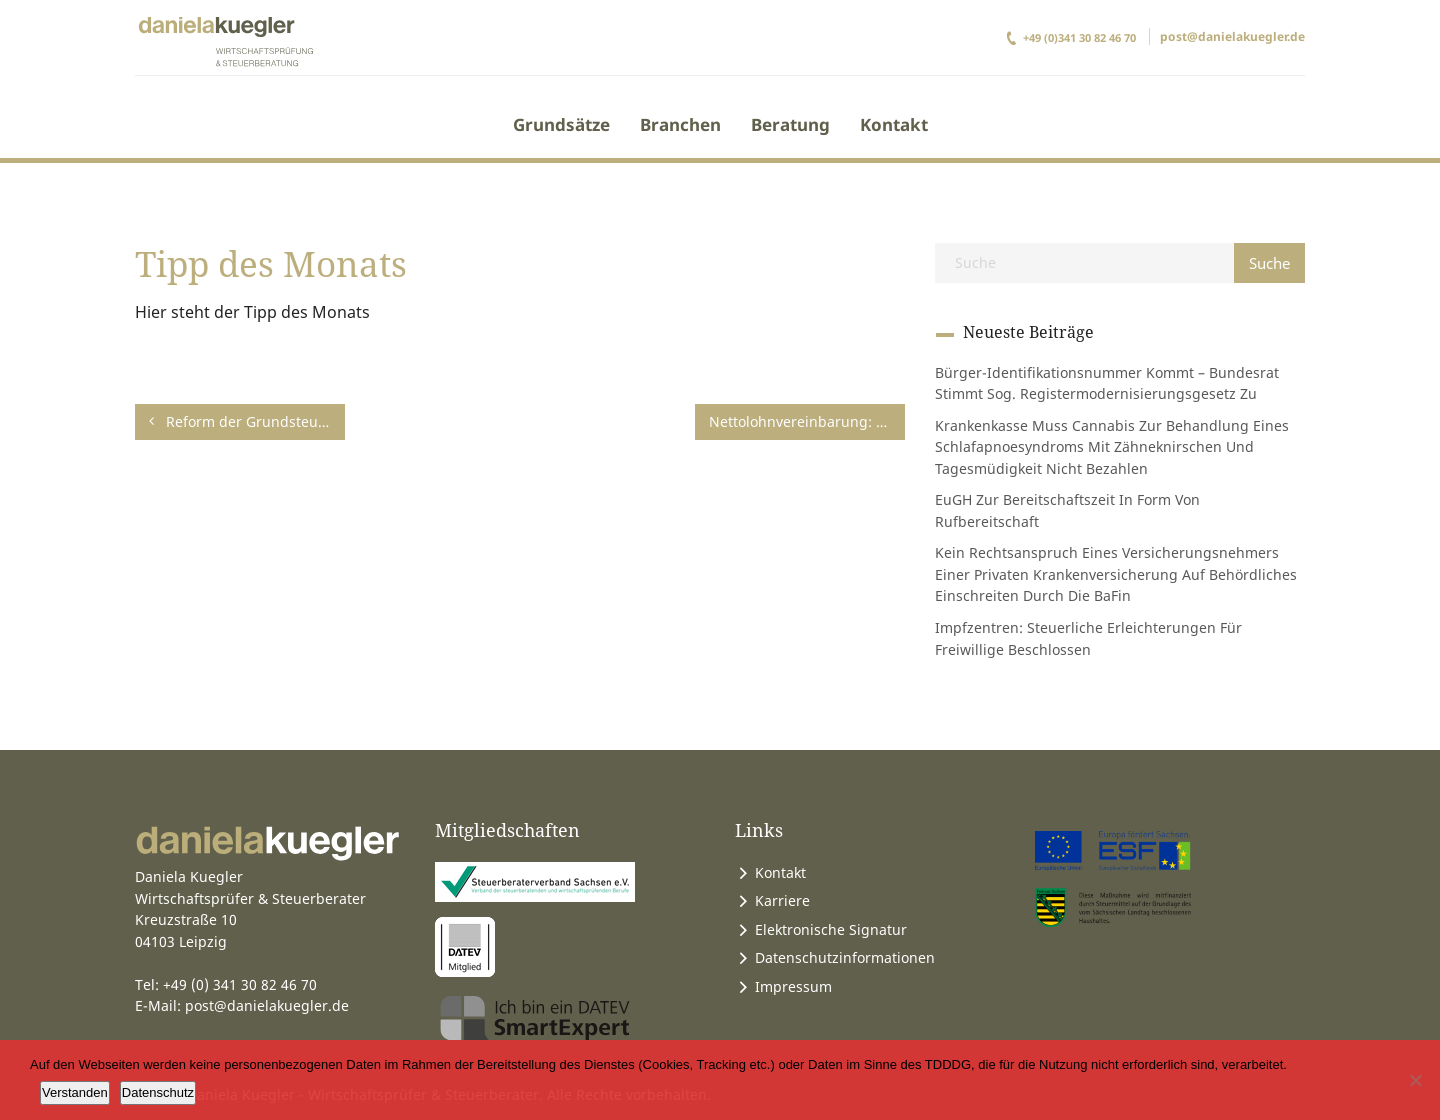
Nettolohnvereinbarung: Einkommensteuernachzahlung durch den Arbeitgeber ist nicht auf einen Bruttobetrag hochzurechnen (807, 421)
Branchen (680, 124)
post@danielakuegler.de (1232, 36)
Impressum (793, 986)
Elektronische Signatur (831, 929)
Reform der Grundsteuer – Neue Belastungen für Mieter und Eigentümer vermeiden (247, 421)
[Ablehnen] (1415, 1080)
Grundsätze (561, 124)
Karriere (782, 900)
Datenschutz (158, 1092)
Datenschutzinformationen (845, 957)
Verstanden (75, 1092)
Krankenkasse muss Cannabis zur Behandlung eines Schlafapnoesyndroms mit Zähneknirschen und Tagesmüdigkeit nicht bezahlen (1112, 447)
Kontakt (894, 124)
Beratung (790, 124)
